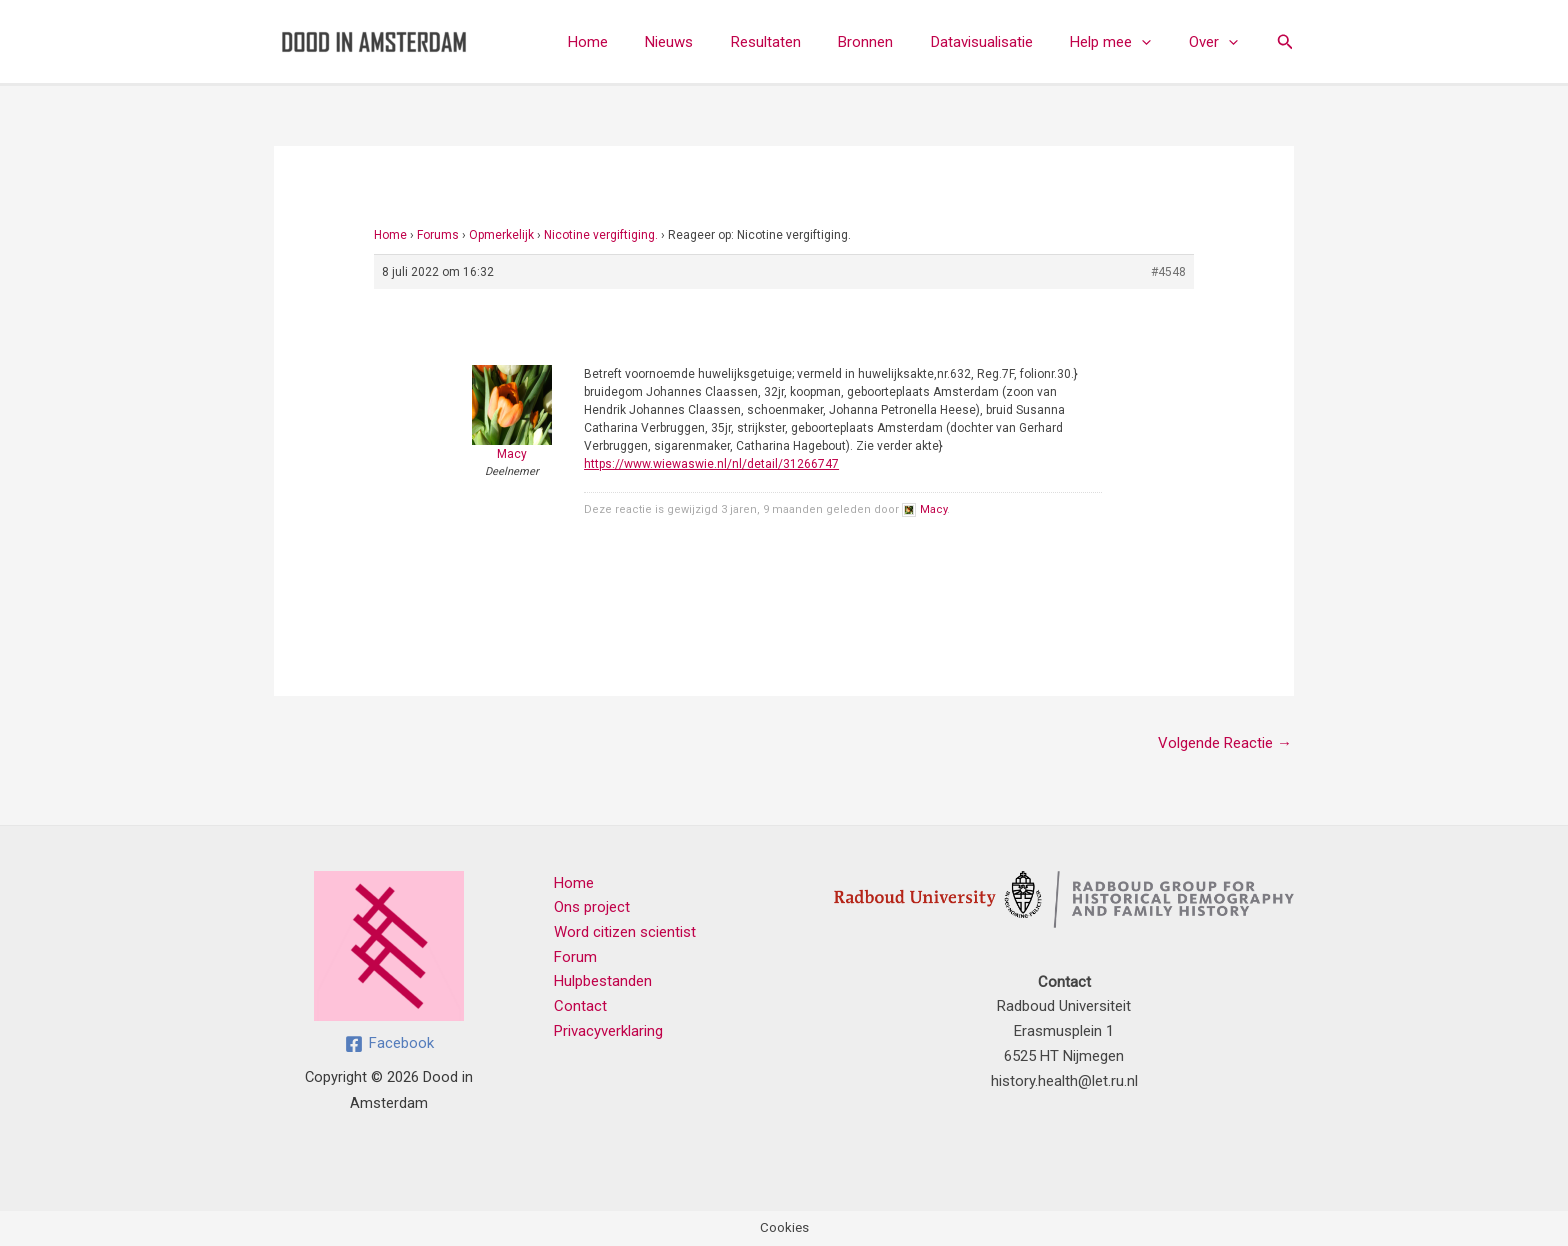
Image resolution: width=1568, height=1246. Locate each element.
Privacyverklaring (608, 1031)
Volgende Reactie (1225, 743)
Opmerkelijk (501, 235)
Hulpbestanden (603, 982)
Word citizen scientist (625, 932)
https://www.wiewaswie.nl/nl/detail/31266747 (711, 464)
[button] (1153, 42)
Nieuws (711, 42)
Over (1217, 42)
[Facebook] (389, 1044)
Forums (438, 235)
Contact (580, 1006)
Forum (575, 957)
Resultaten (800, 42)
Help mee (1122, 42)
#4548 (1168, 272)
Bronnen (892, 42)
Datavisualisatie (1001, 42)
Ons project (592, 907)
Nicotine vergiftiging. (601, 235)
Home (637, 42)
